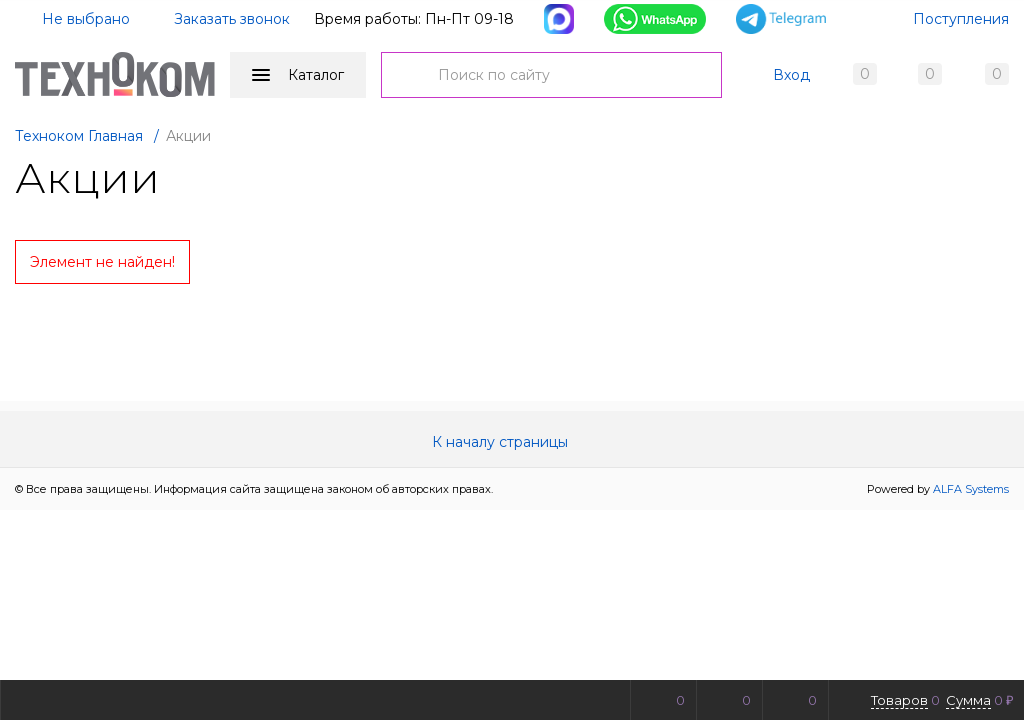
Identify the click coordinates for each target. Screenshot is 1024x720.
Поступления (961, 19)
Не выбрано (74, 19)
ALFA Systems (971, 489)
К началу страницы (512, 442)
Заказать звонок (232, 19)
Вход (791, 75)
